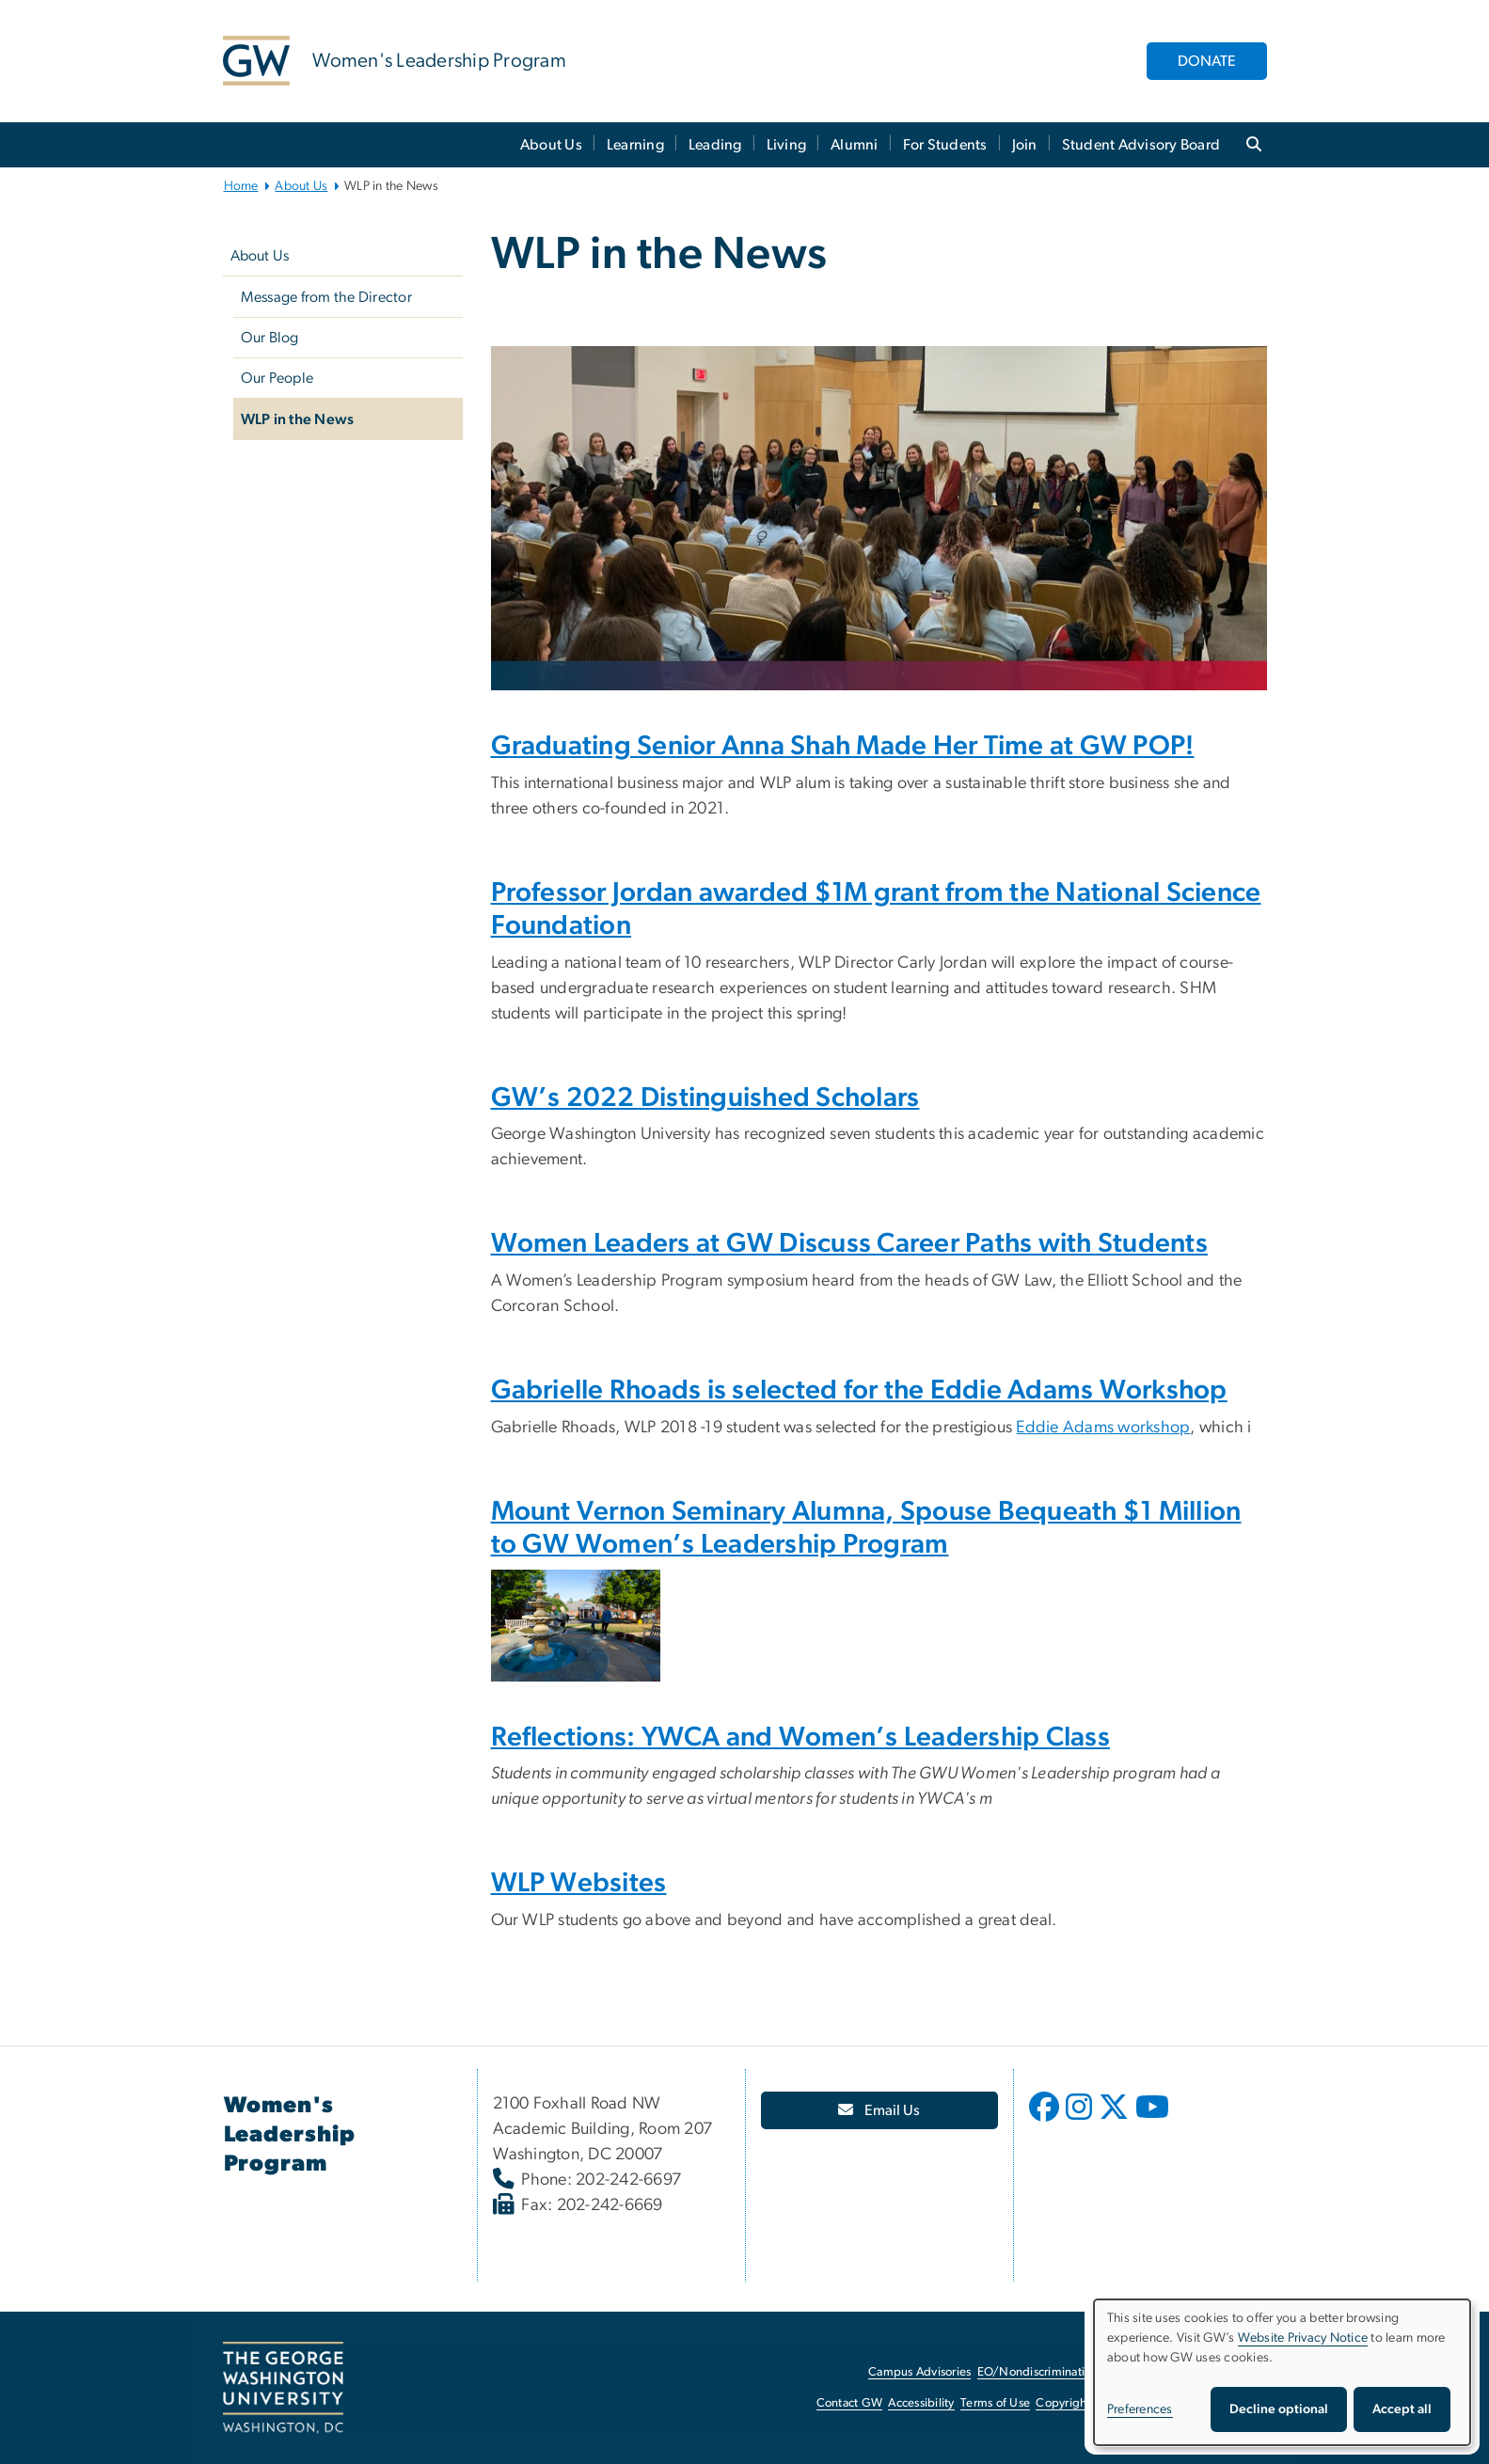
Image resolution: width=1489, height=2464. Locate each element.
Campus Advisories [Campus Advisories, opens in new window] (919, 2372)
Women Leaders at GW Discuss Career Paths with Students (849, 1243)
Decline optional (1278, 2409)
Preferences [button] (1140, 2409)
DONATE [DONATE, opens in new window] (1207, 61)
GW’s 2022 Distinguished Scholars (705, 1098)
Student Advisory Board (1141, 144)
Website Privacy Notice (1303, 2338)
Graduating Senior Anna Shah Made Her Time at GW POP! (843, 746)
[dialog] (1282, 2372)
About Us (551, 144)
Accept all (1402, 2409)
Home (241, 186)
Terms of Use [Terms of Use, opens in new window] (995, 2403)
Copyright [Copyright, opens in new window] (1063, 2403)
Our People (277, 378)
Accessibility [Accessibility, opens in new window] (921, 2403)
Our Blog (270, 337)
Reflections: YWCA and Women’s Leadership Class (800, 1737)
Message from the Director (326, 297)
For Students (945, 144)
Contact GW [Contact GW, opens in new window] (849, 2403)
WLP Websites (579, 1883)
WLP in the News (298, 419)
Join (1025, 144)
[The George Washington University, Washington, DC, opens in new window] (283, 2388)
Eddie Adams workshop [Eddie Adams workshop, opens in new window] (1103, 1427)
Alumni (855, 144)
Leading (715, 144)
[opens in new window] (1046, 2120)
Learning (635, 144)
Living (787, 144)
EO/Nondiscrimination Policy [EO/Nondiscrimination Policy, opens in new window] (1055, 2372)
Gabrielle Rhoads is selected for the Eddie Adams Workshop (859, 1390)
